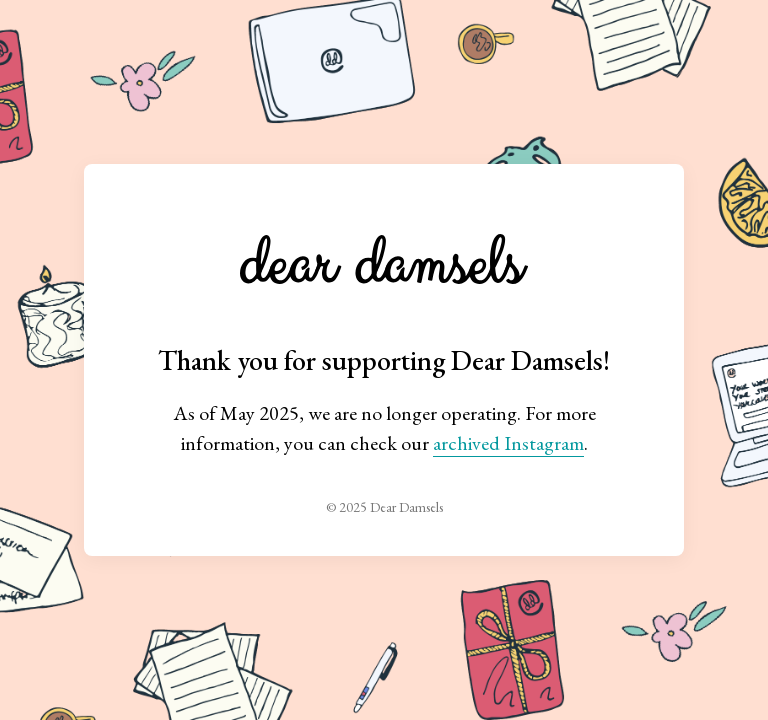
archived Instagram (508, 443)
